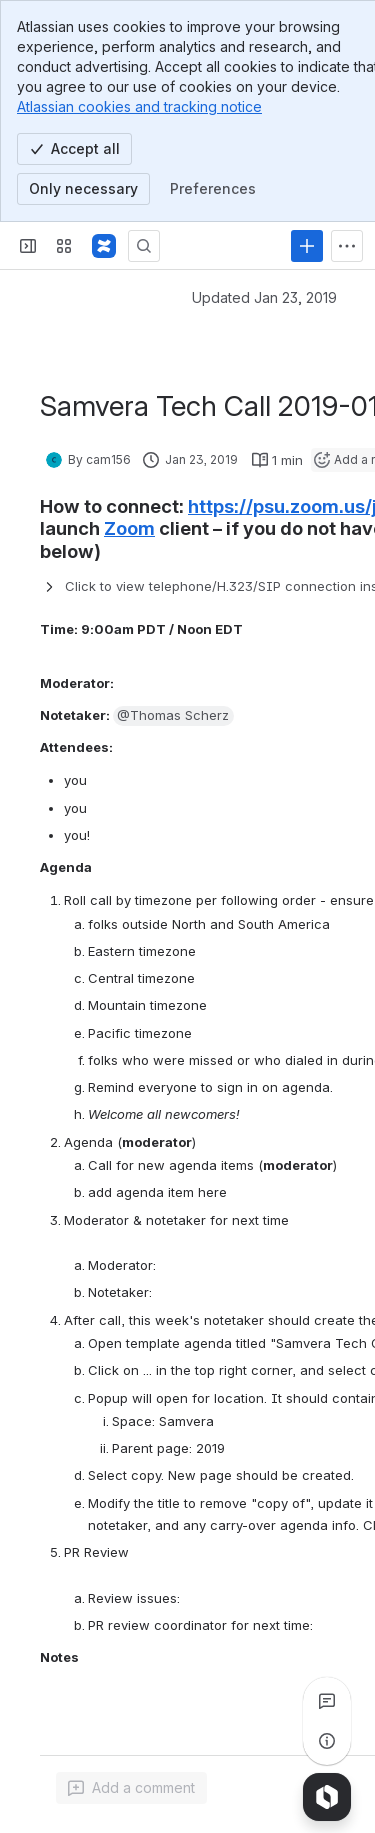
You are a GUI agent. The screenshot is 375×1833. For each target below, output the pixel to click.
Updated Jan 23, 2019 (264, 297)
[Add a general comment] (131, 1788)
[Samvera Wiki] (104, 246)
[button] (173, 716)
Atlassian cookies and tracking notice (139, 106)
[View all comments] (327, 1701)
